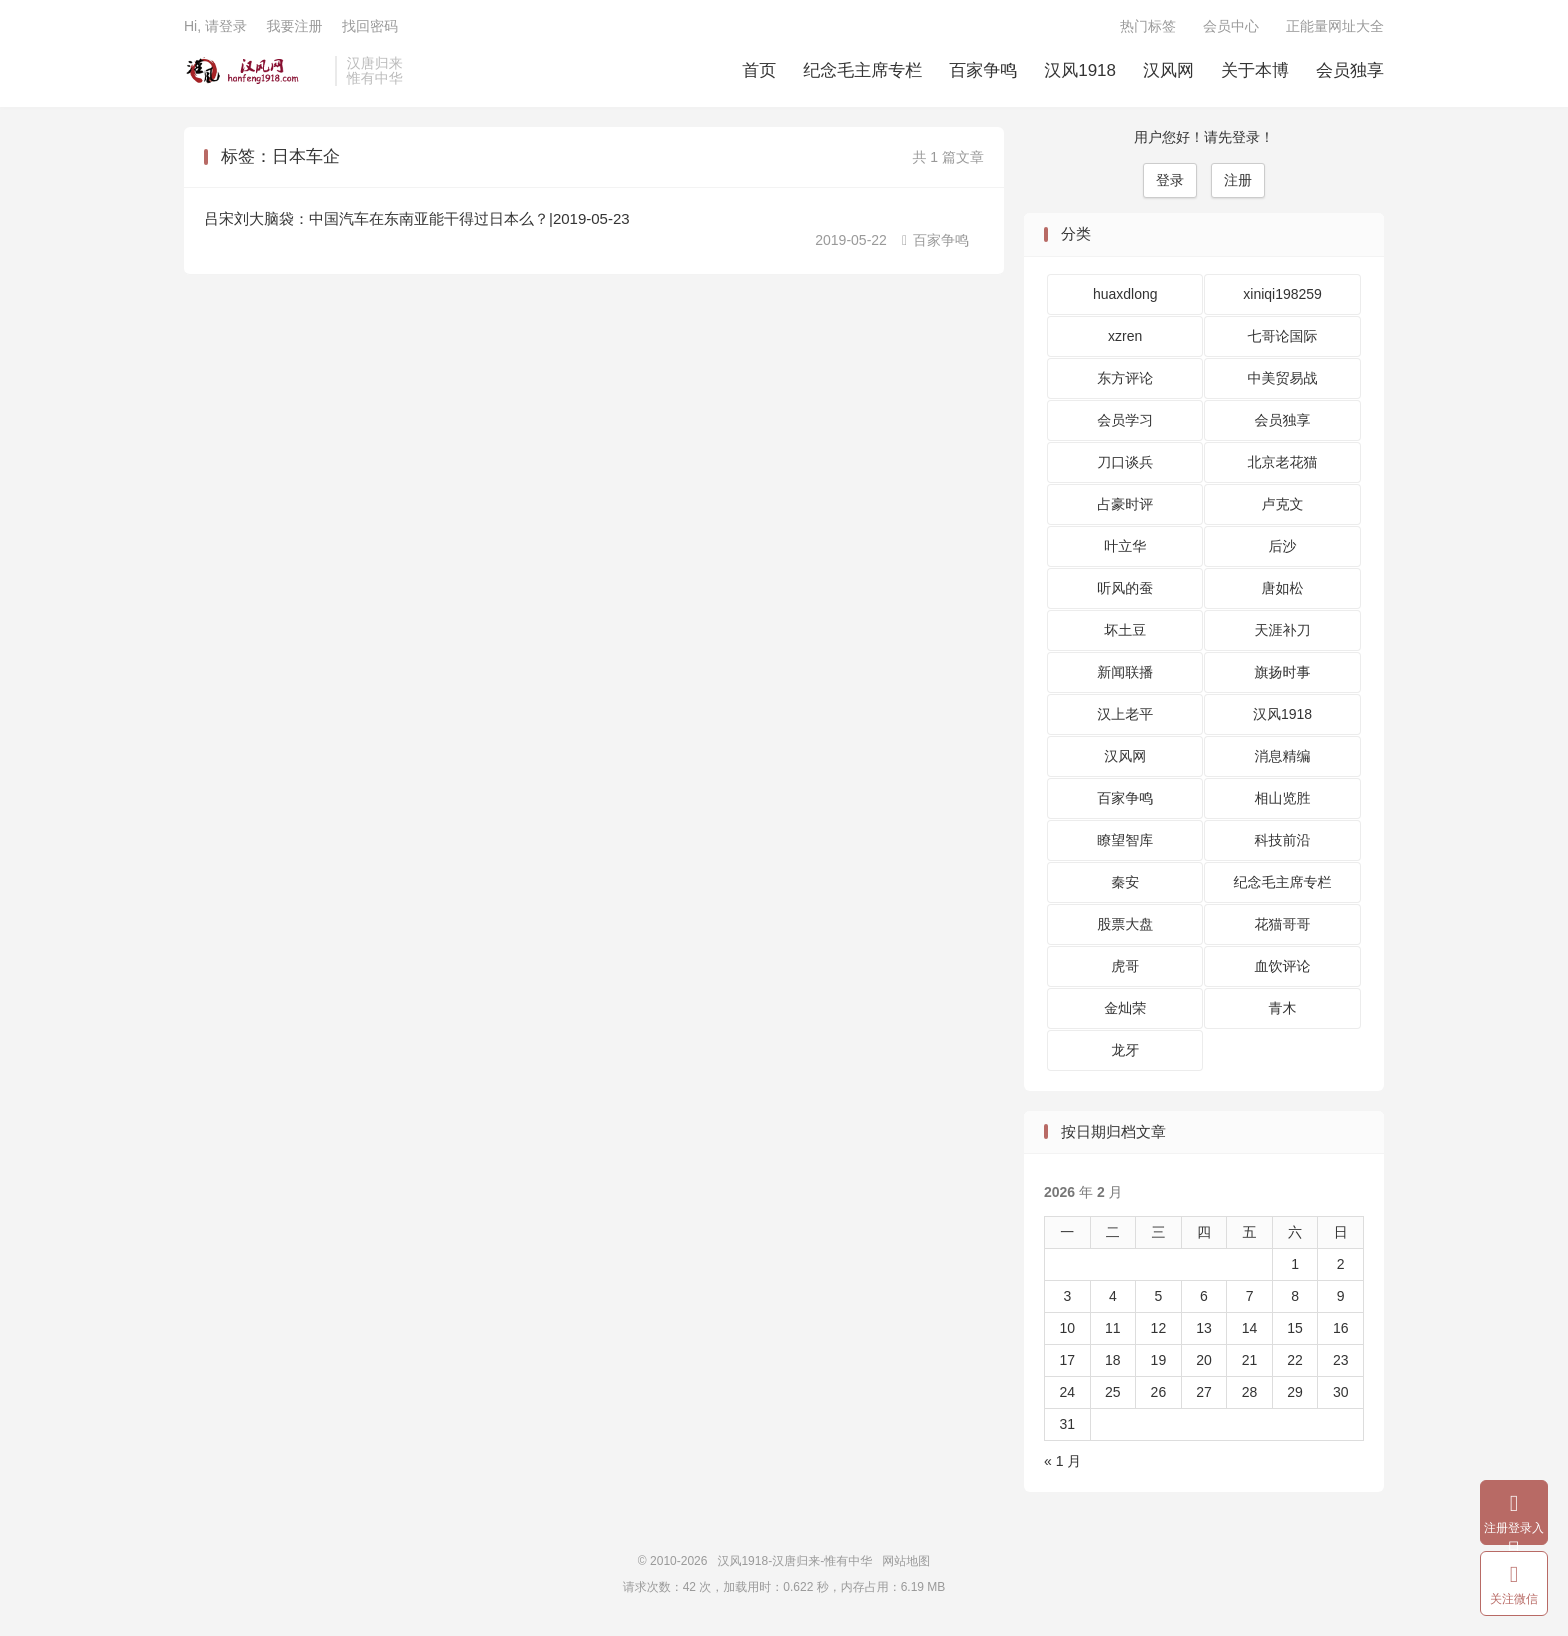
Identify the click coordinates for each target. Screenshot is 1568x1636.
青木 (1283, 1008)
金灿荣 (1125, 1008)
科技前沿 (1283, 840)
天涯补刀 (1283, 630)
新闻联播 (1125, 672)
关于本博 (1255, 70)
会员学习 (1125, 420)
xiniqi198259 (1282, 294)
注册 (1238, 180)
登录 (1170, 180)
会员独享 (1350, 70)
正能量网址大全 (1335, 26)
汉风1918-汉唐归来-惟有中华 (254, 71)
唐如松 (1283, 588)
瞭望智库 (1125, 840)
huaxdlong (1125, 294)
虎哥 (1125, 966)
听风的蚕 (1125, 588)
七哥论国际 (1283, 336)
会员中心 (1231, 26)
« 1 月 (1062, 1461)
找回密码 (370, 26)
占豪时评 (1125, 504)
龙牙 (1125, 1050)
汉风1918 (1080, 70)
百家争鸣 (983, 70)
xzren (1125, 336)
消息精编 (1283, 756)
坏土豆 (1125, 630)
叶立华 (1125, 546)
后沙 (1283, 546)
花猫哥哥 (1283, 924)
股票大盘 (1125, 924)
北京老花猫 (1283, 462)
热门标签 (1148, 26)
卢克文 (1283, 504)
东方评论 (1125, 378)
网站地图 (906, 1561)
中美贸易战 (1283, 378)
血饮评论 (1283, 966)
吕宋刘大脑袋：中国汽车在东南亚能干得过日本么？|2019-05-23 (417, 218)
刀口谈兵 (1125, 462)
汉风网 (1168, 70)
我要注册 (294, 26)
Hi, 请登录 (215, 26)
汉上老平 (1125, 714)
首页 (759, 70)
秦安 (1125, 882)
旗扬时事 (1283, 672)
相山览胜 (1283, 798)
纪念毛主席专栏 (862, 70)
